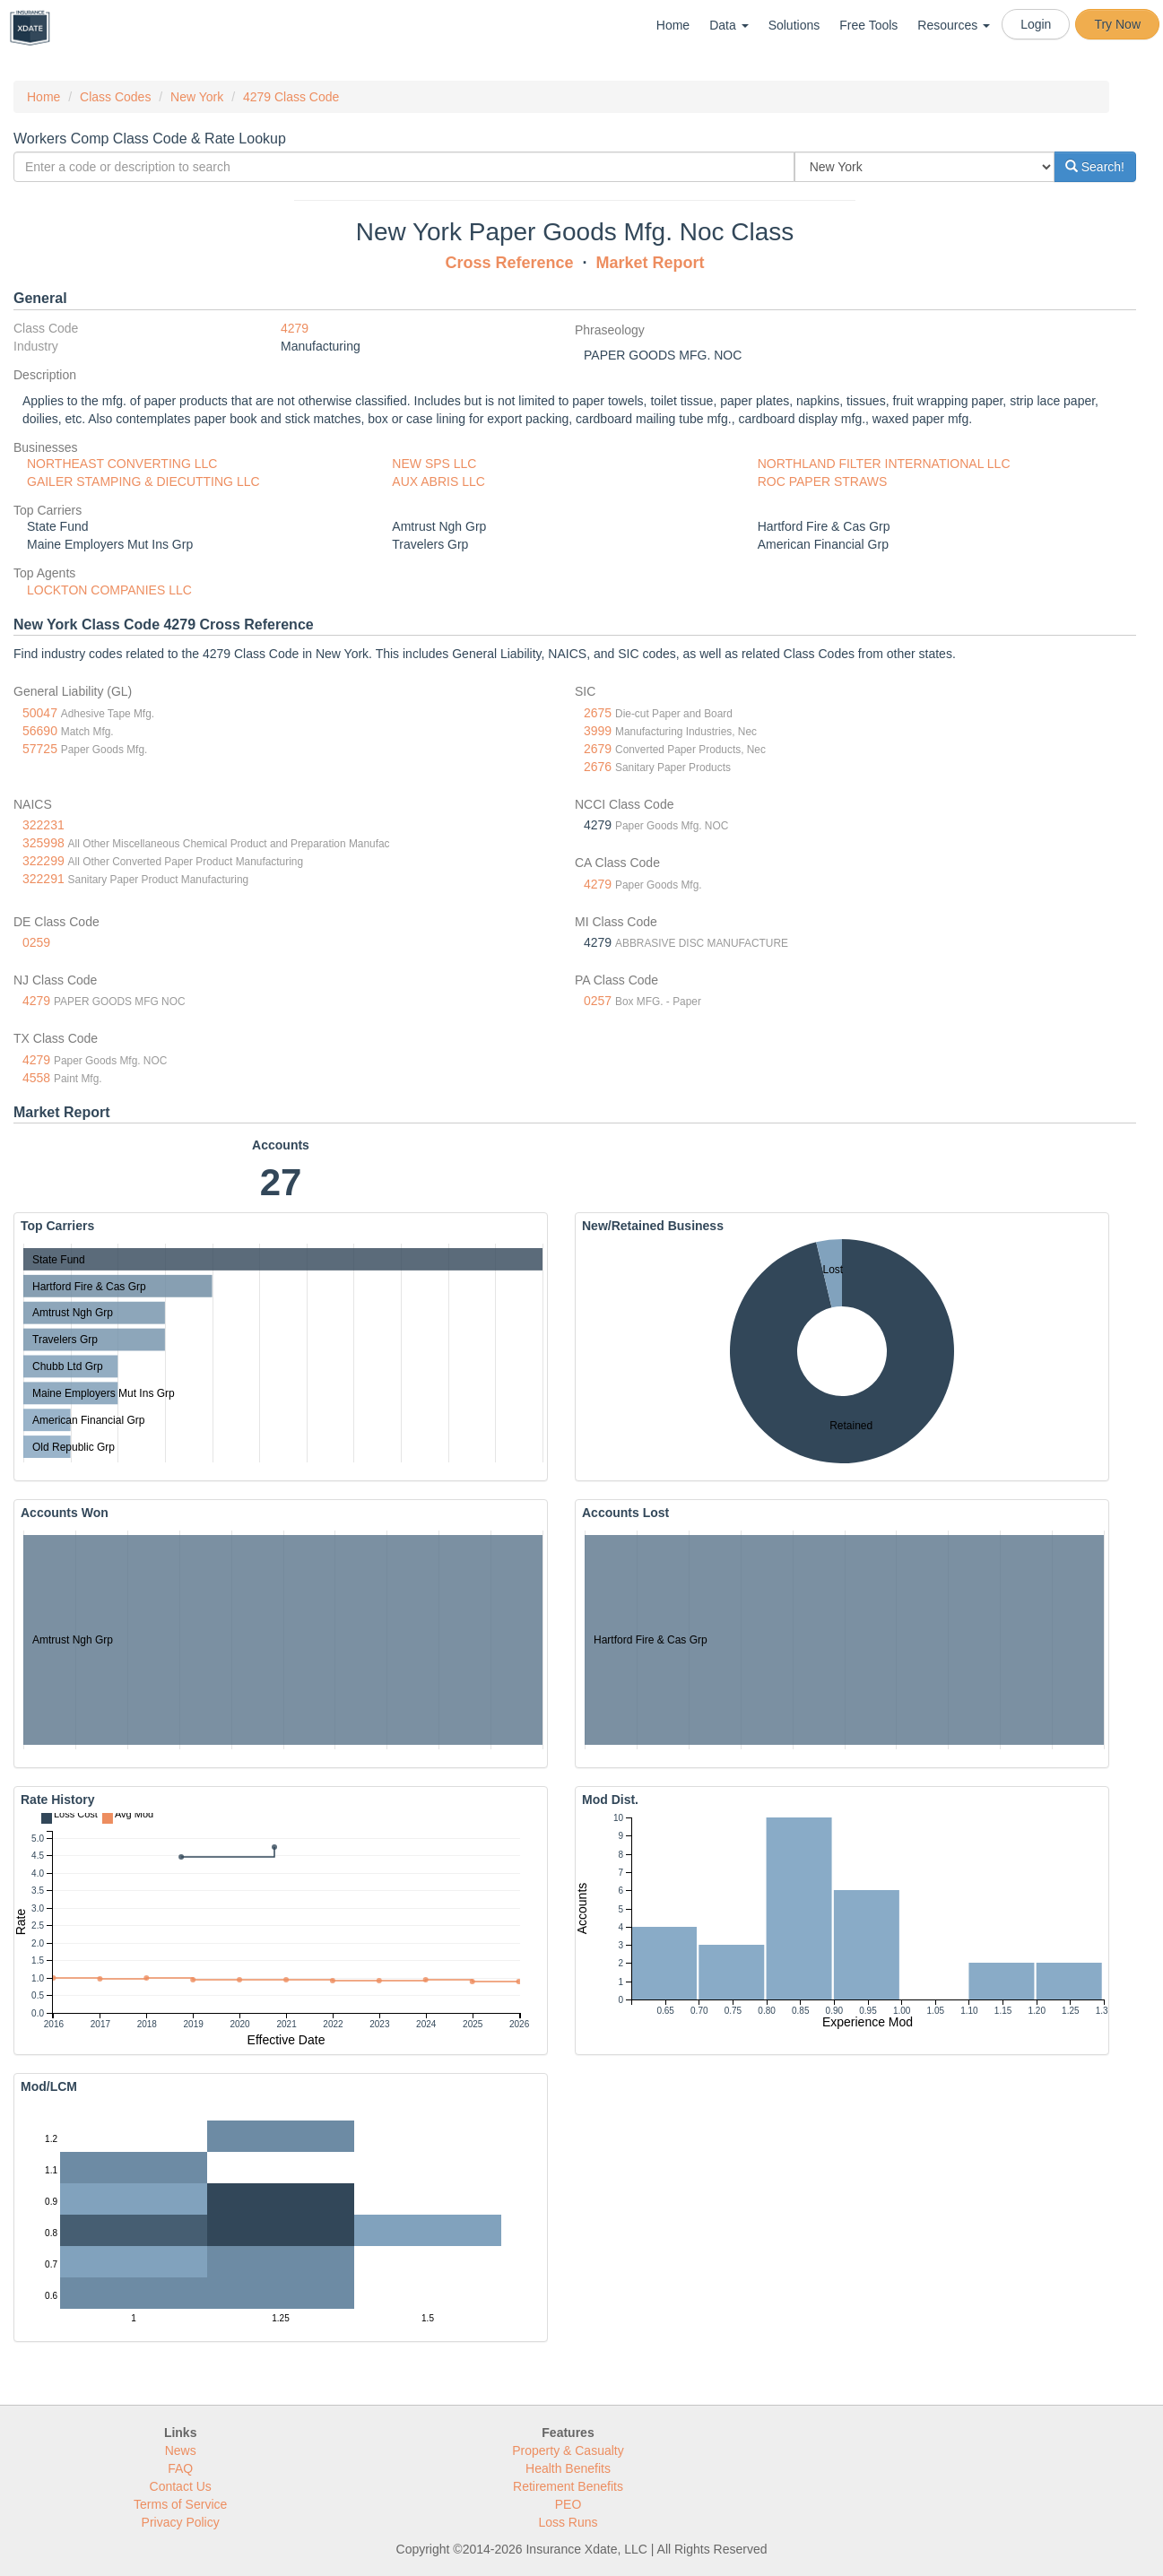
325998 (43, 843)
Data (728, 25)
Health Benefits (568, 2468)
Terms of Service (180, 2504)
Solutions (794, 25)
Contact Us (181, 2486)
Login (1035, 24)
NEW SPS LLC (434, 463)
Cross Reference (509, 263)
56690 (39, 731)
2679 (598, 749)
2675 (598, 713)
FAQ (180, 2468)
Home (673, 25)
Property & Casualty (568, 2450)
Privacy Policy (181, 2522)
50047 (39, 713)
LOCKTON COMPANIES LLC (109, 590)
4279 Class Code (291, 97)
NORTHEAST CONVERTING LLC (122, 463)
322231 (43, 825)
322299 (43, 861)
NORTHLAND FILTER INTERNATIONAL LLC (884, 463)
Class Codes (115, 97)
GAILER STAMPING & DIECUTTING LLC (143, 481)
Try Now (1117, 24)
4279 (294, 328)
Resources (953, 25)
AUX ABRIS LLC (438, 481)
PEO (568, 2504)
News (180, 2450)
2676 (598, 766)
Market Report (650, 263)
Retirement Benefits (568, 2486)
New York (196, 97)
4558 (36, 1078)
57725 (39, 749)
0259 (36, 942)
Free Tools (868, 25)
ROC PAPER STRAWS (823, 481)
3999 (598, 731)
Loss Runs (567, 2522)
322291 (43, 879)
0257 (598, 1000)
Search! (1094, 167)
